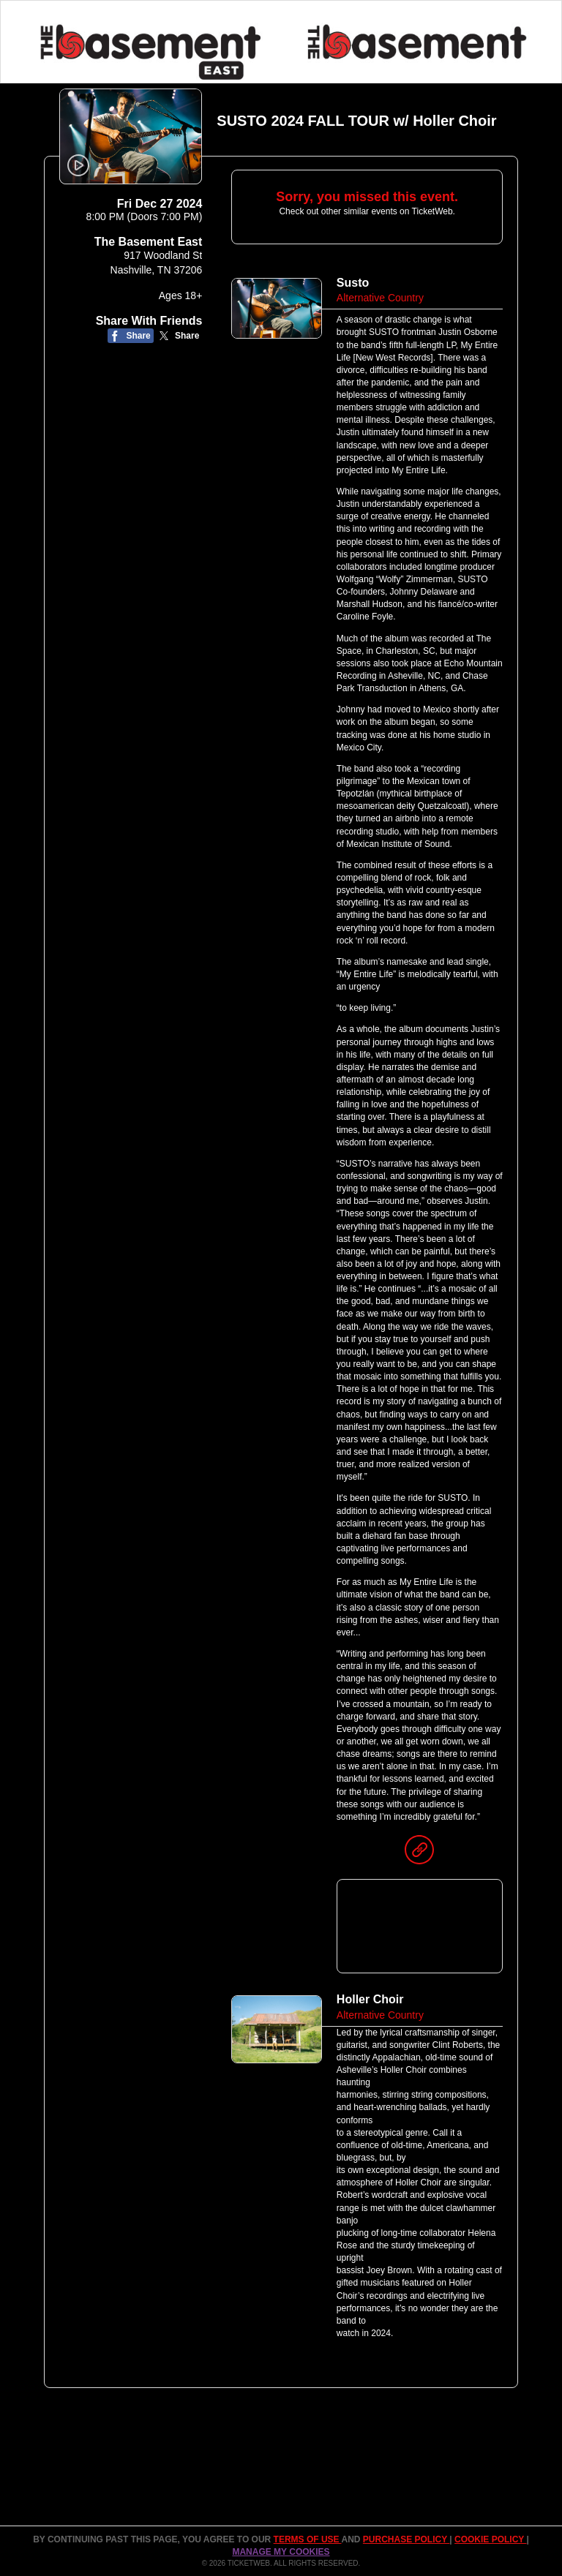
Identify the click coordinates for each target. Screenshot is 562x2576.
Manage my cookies (280, 2552)
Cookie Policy (490, 2539)
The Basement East (148, 242)
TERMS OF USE (308, 2539)
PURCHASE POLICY (406, 2539)
